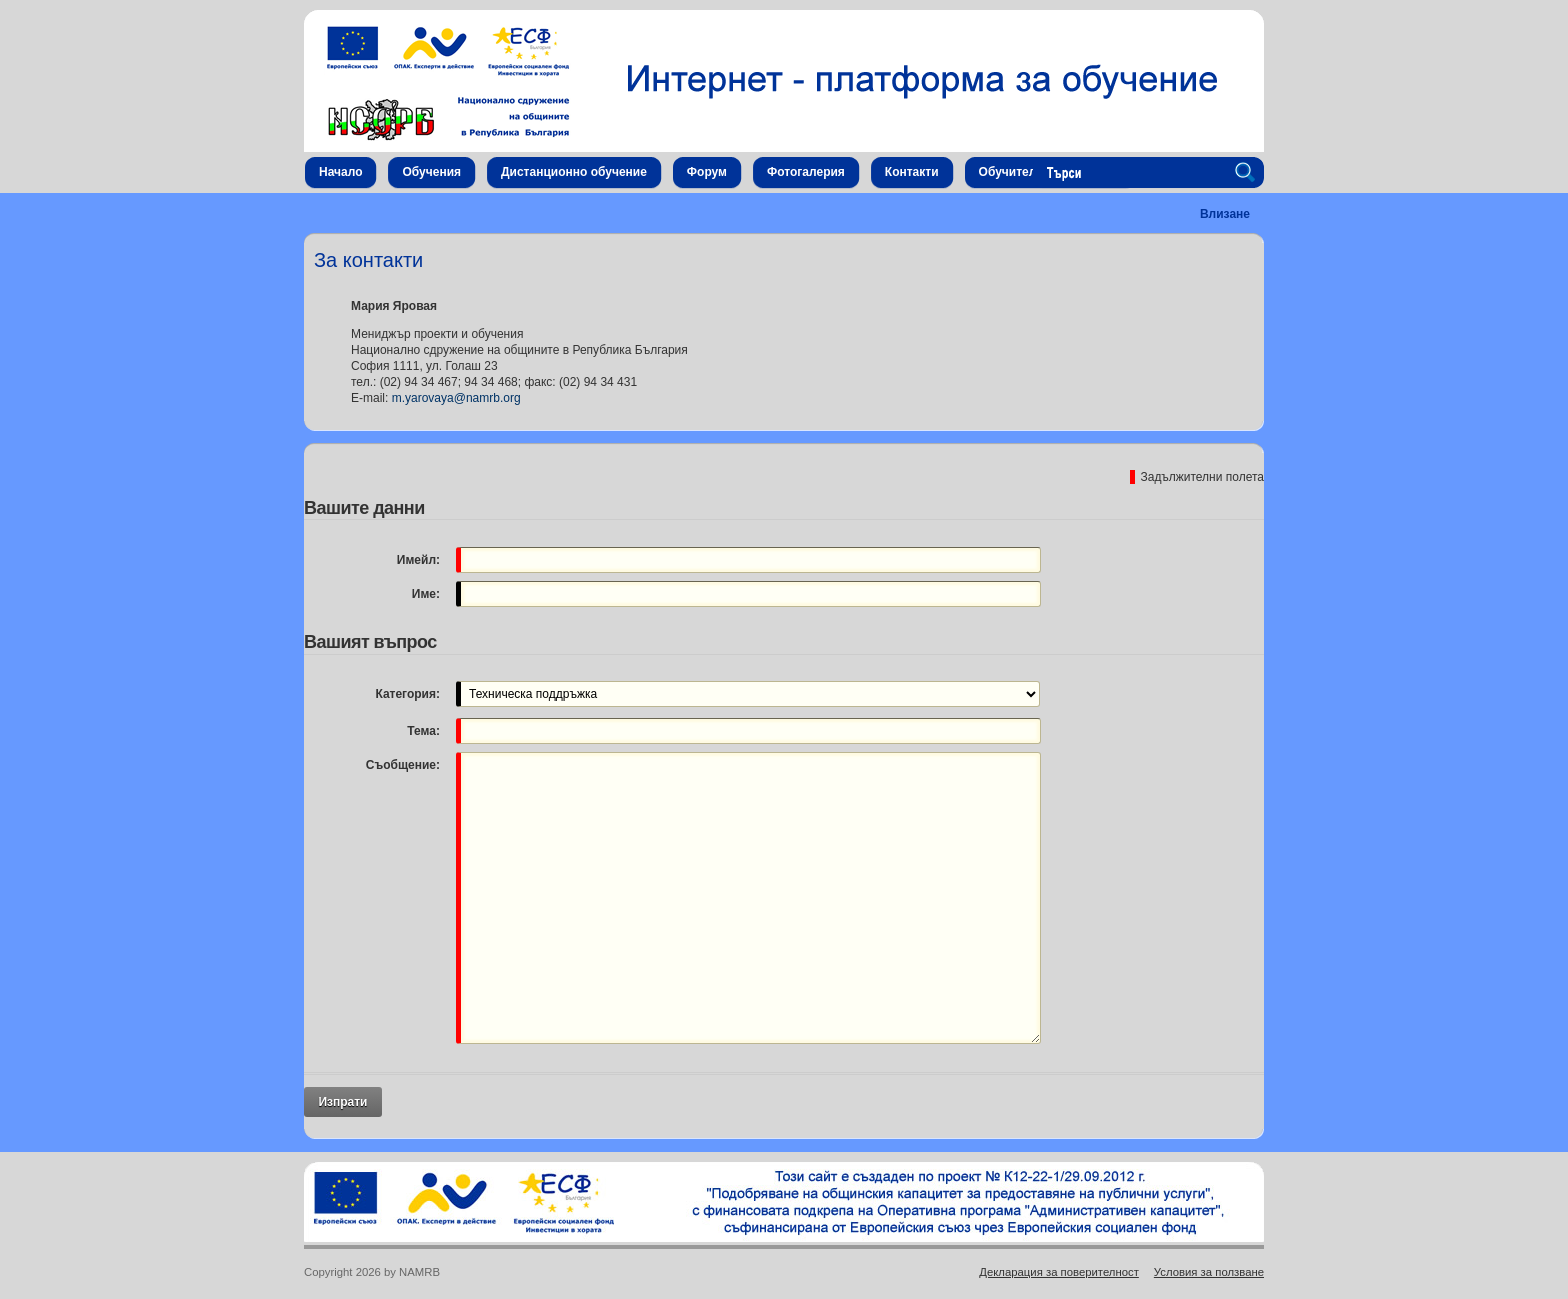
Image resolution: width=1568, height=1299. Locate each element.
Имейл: (418, 560)
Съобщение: (403, 765)
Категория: (407, 694)
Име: (426, 594)
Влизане (1225, 214)
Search (1248, 173)
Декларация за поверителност (1059, 1272)
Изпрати (342, 1102)
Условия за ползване (1209, 1272)
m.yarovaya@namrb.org (456, 398)
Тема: (423, 731)
